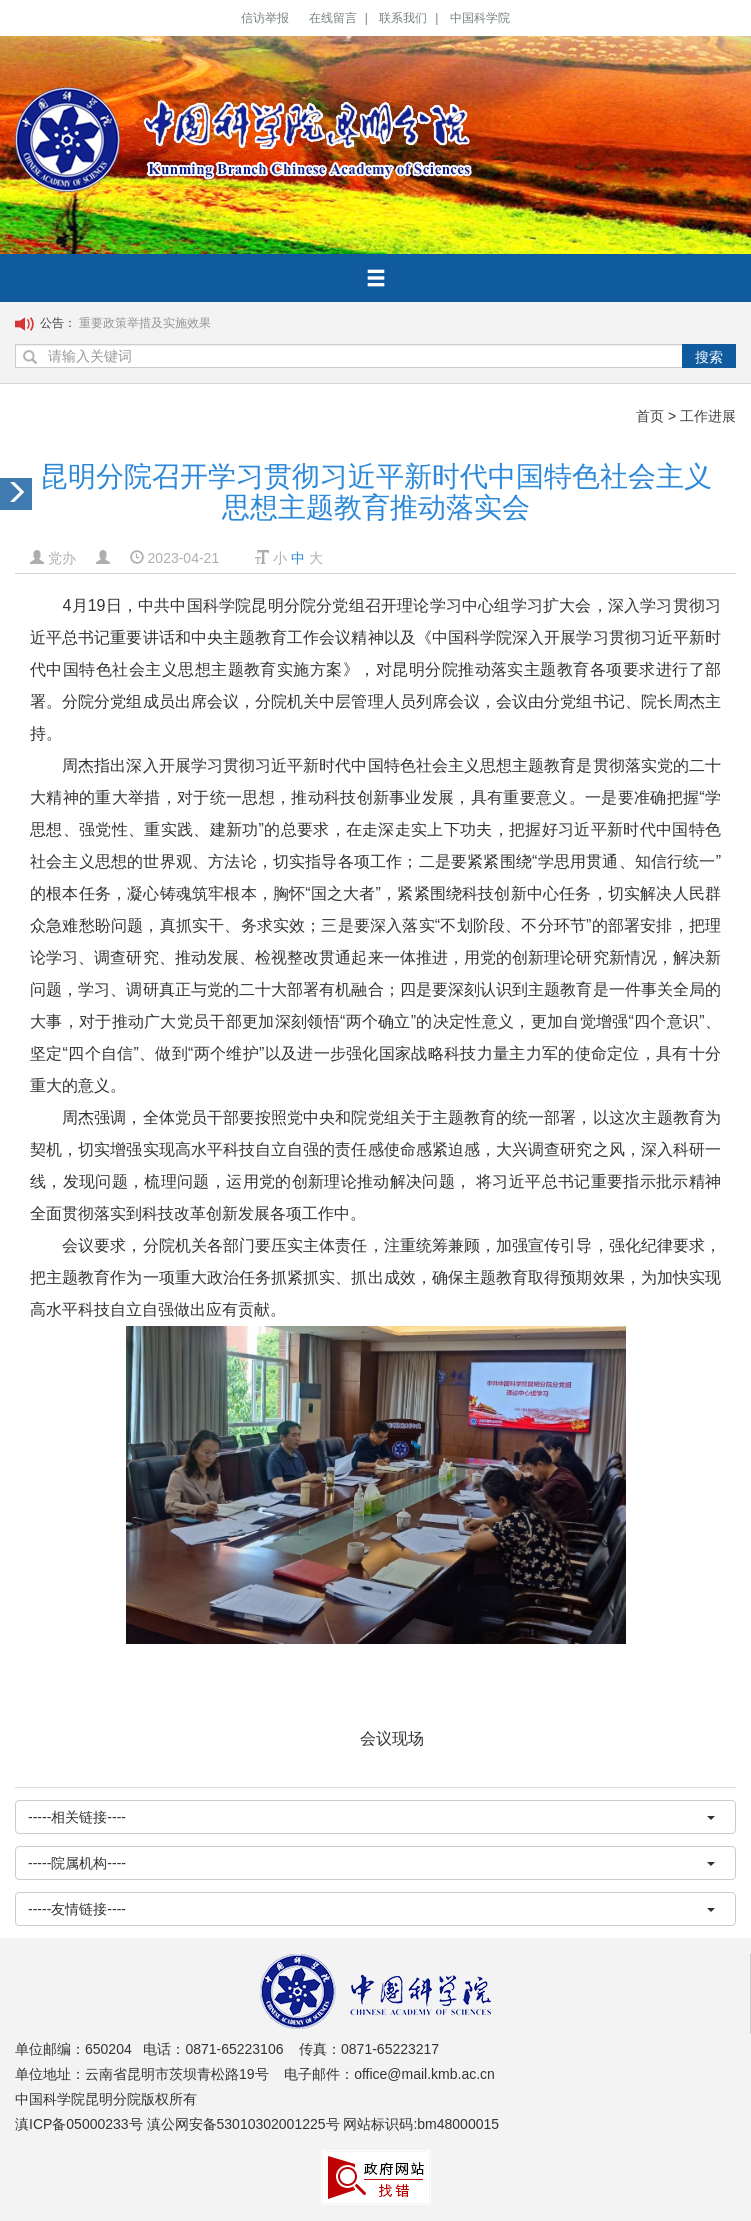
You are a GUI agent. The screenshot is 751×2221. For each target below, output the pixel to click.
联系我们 (403, 18)
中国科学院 (480, 18)
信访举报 (265, 18)
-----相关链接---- (371, 1817)
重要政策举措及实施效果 (145, 323)
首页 (650, 416)
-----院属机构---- (371, 1863)
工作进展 (708, 416)
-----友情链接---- (371, 1909)
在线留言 (333, 18)
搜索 (709, 357)
